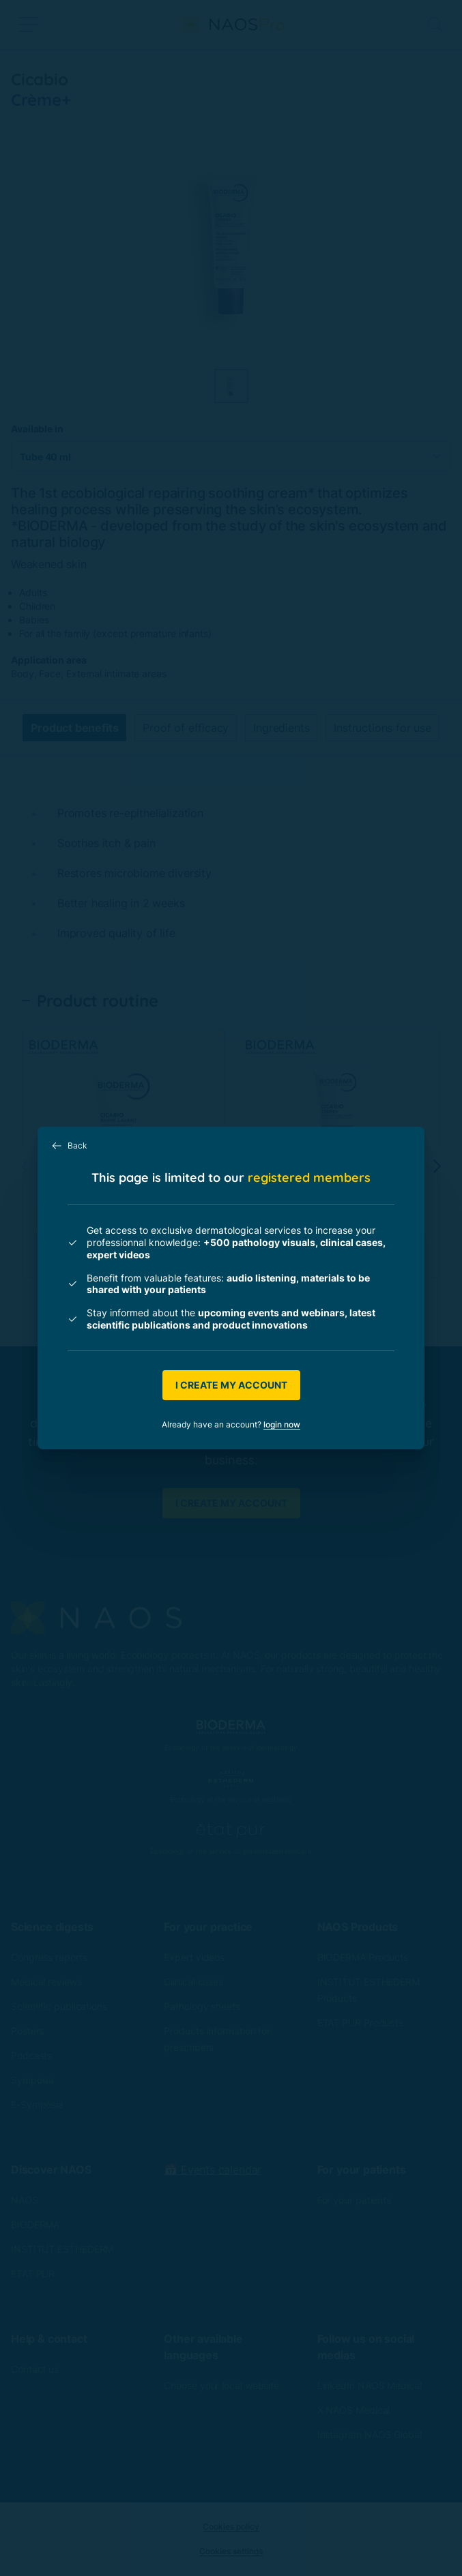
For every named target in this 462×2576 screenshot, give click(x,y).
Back (69, 1145)
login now (281, 1424)
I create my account (231, 1385)
